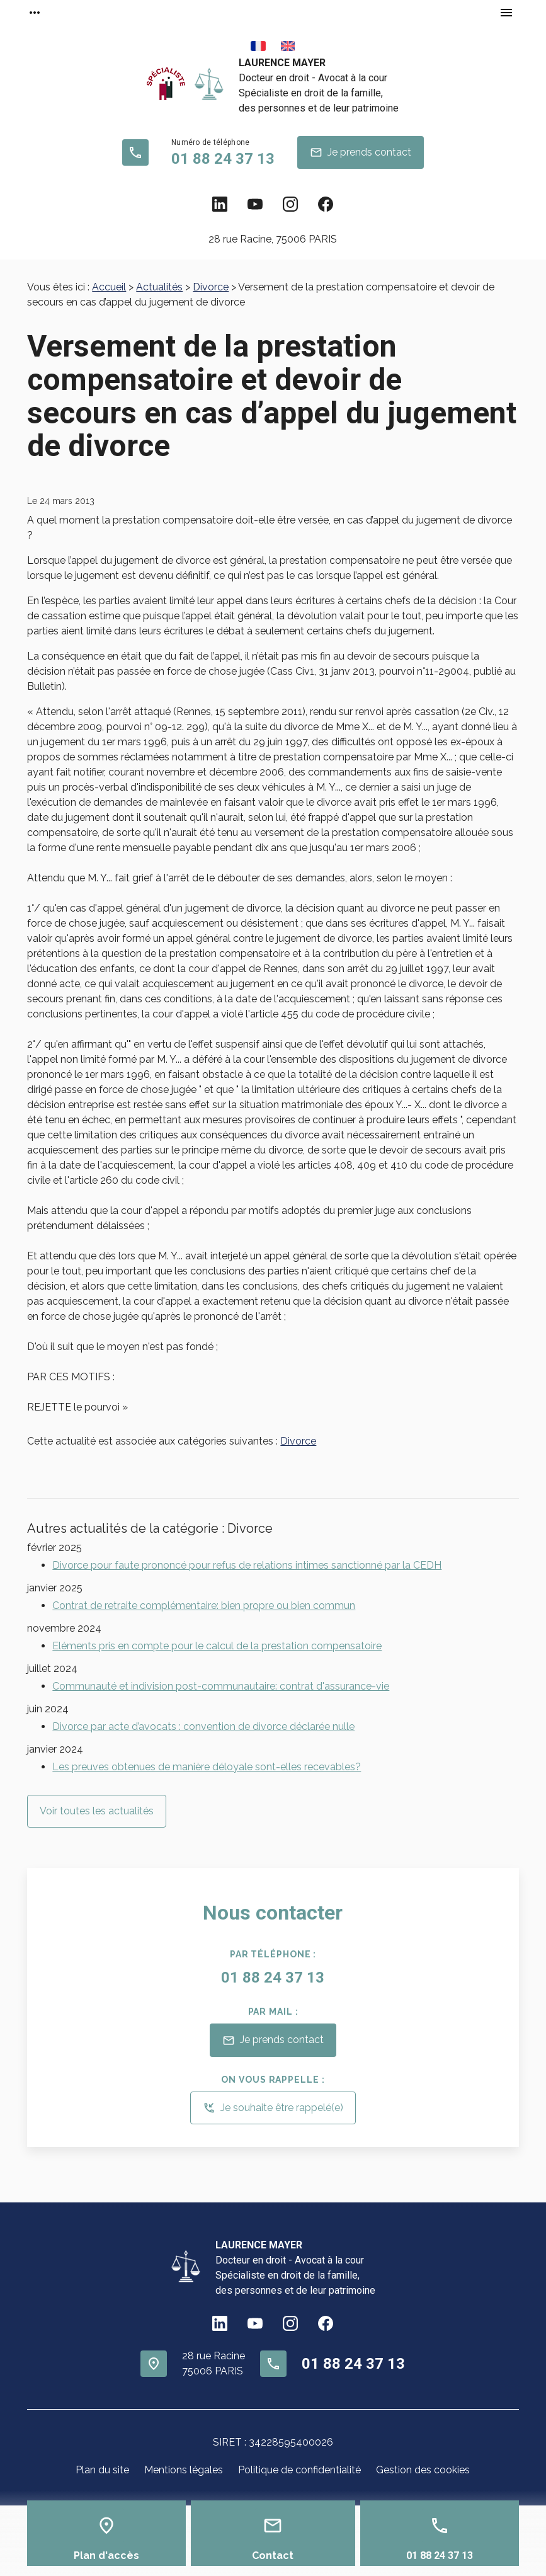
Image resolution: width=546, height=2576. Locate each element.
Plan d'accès (106, 2556)
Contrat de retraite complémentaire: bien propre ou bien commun (203, 1605)
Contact (272, 2556)
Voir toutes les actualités (97, 1811)
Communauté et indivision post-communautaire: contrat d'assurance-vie (220, 1686)
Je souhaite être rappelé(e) (273, 2107)
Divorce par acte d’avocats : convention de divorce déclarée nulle (203, 1726)
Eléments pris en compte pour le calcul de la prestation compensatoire (217, 1646)
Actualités (159, 287)
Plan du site (102, 2470)
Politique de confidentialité (299, 2470)
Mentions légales (183, 2470)
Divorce (211, 287)
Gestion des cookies (423, 2470)
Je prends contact (360, 152)
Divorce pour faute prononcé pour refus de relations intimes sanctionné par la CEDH (246, 1565)
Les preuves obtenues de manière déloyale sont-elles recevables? (206, 1767)
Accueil (109, 287)
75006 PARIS (272, 239)
